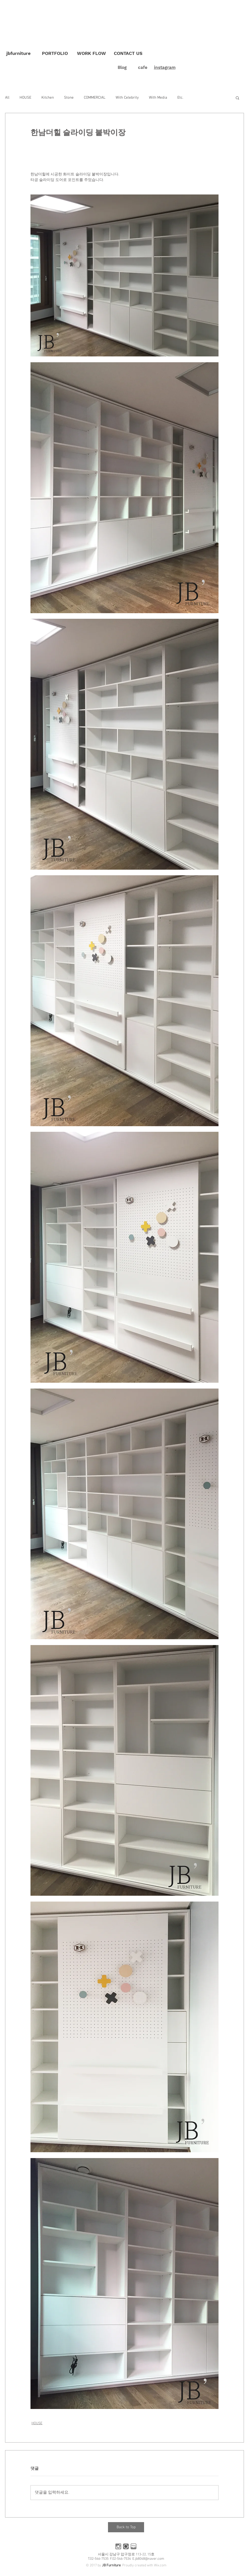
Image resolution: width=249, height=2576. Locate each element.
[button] (237, 98)
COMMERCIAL (94, 97)
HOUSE (25, 97)
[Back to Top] (126, 2527)
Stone (69, 97)
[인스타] (118, 2546)
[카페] (126, 2546)
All (7, 97)
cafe (142, 67)
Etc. (180, 97)
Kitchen (47, 97)
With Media (158, 97)
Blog (122, 67)
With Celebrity (127, 97)
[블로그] (133, 2546)
